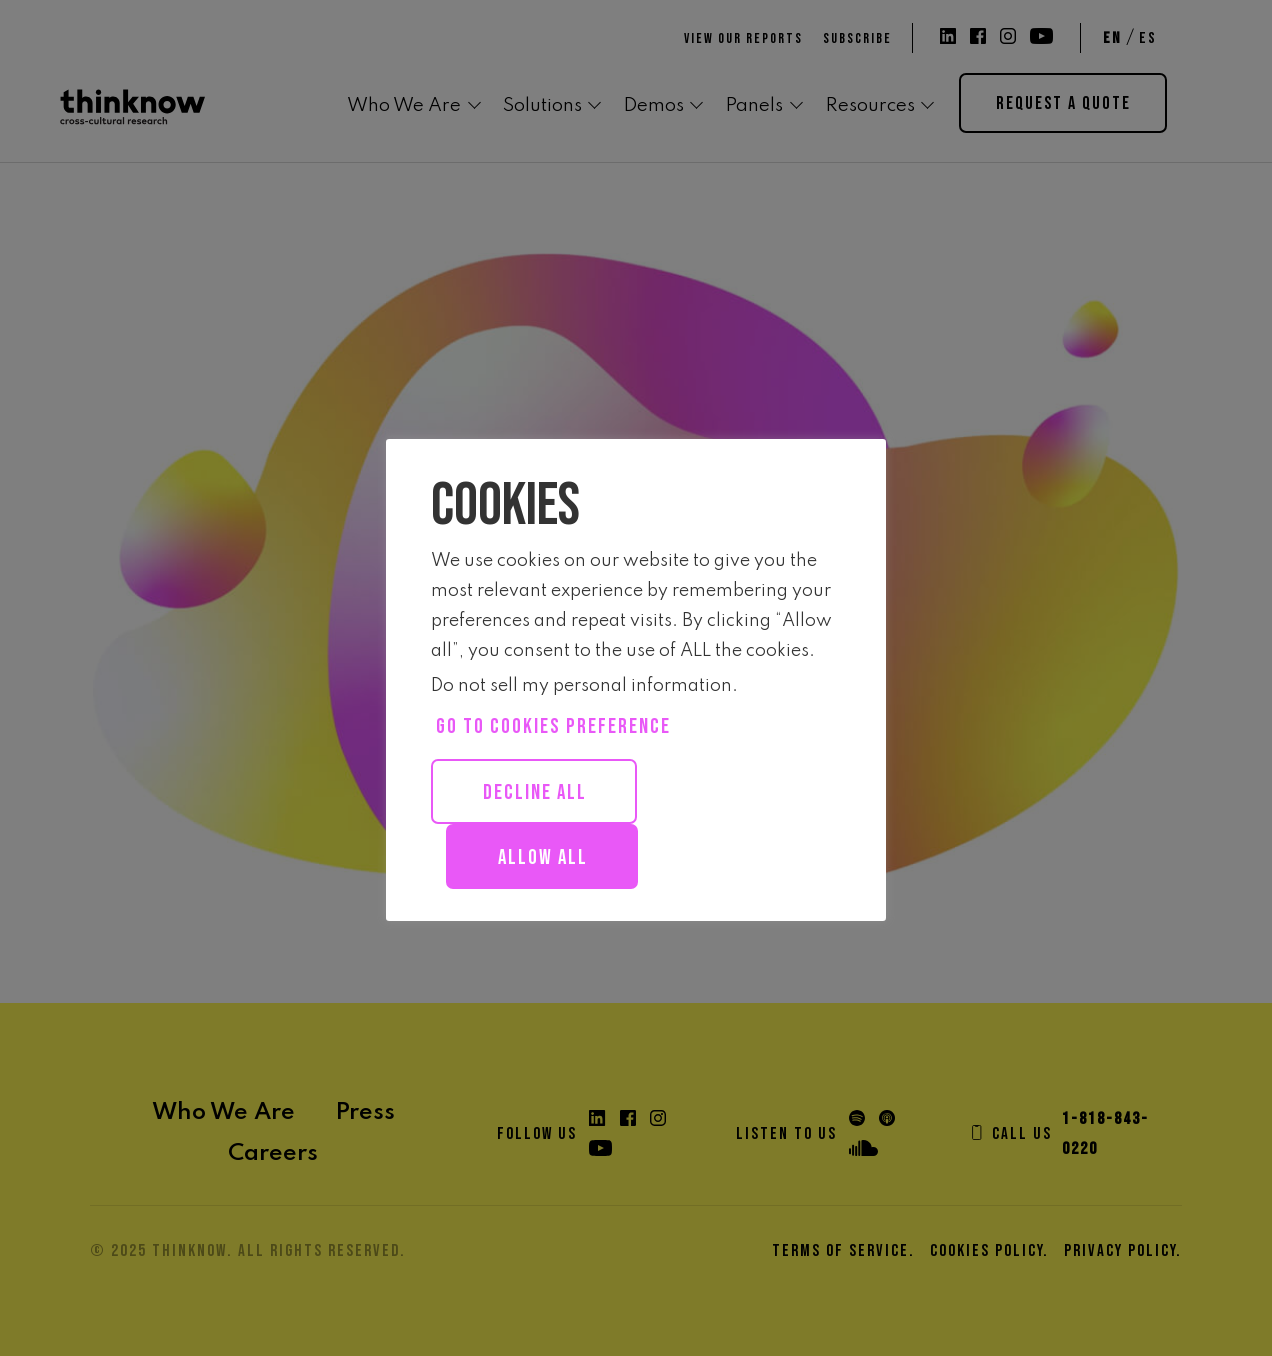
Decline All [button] (535, 792)
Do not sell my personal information (581, 686)
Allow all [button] (543, 857)
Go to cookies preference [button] (553, 726)
